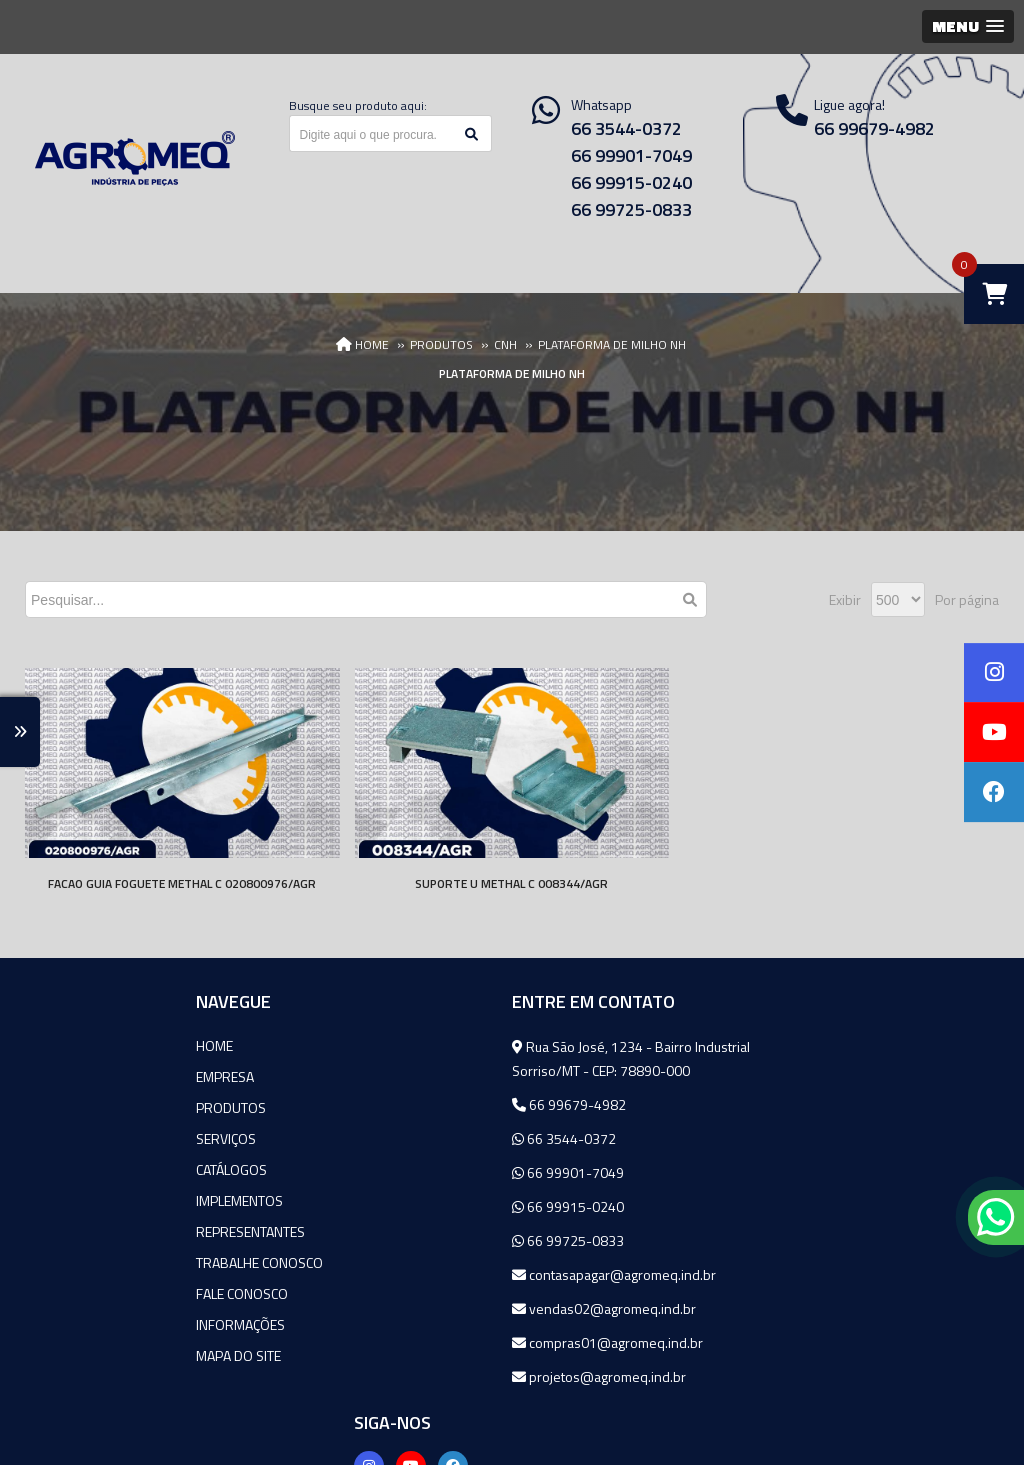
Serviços (70, 1138)
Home (58, 1045)
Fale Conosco (86, 1293)
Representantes (94, 1231)
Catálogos (75, 1169)
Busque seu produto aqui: (358, 105)
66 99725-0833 (631, 209)
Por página (967, 599)
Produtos (75, 1107)
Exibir (845, 599)
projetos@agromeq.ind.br (442, 1376)
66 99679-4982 (412, 1104)
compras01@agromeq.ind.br (450, 1342)
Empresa (69, 1076)
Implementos (83, 1200)
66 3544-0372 (626, 128)
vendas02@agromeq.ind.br (447, 1308)
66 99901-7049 (631, 155)
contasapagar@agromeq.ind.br (457, 1274)
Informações (84, 1324)
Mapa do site (82, 1355)
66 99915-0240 (631, 182)
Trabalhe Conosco (103, 1262)
